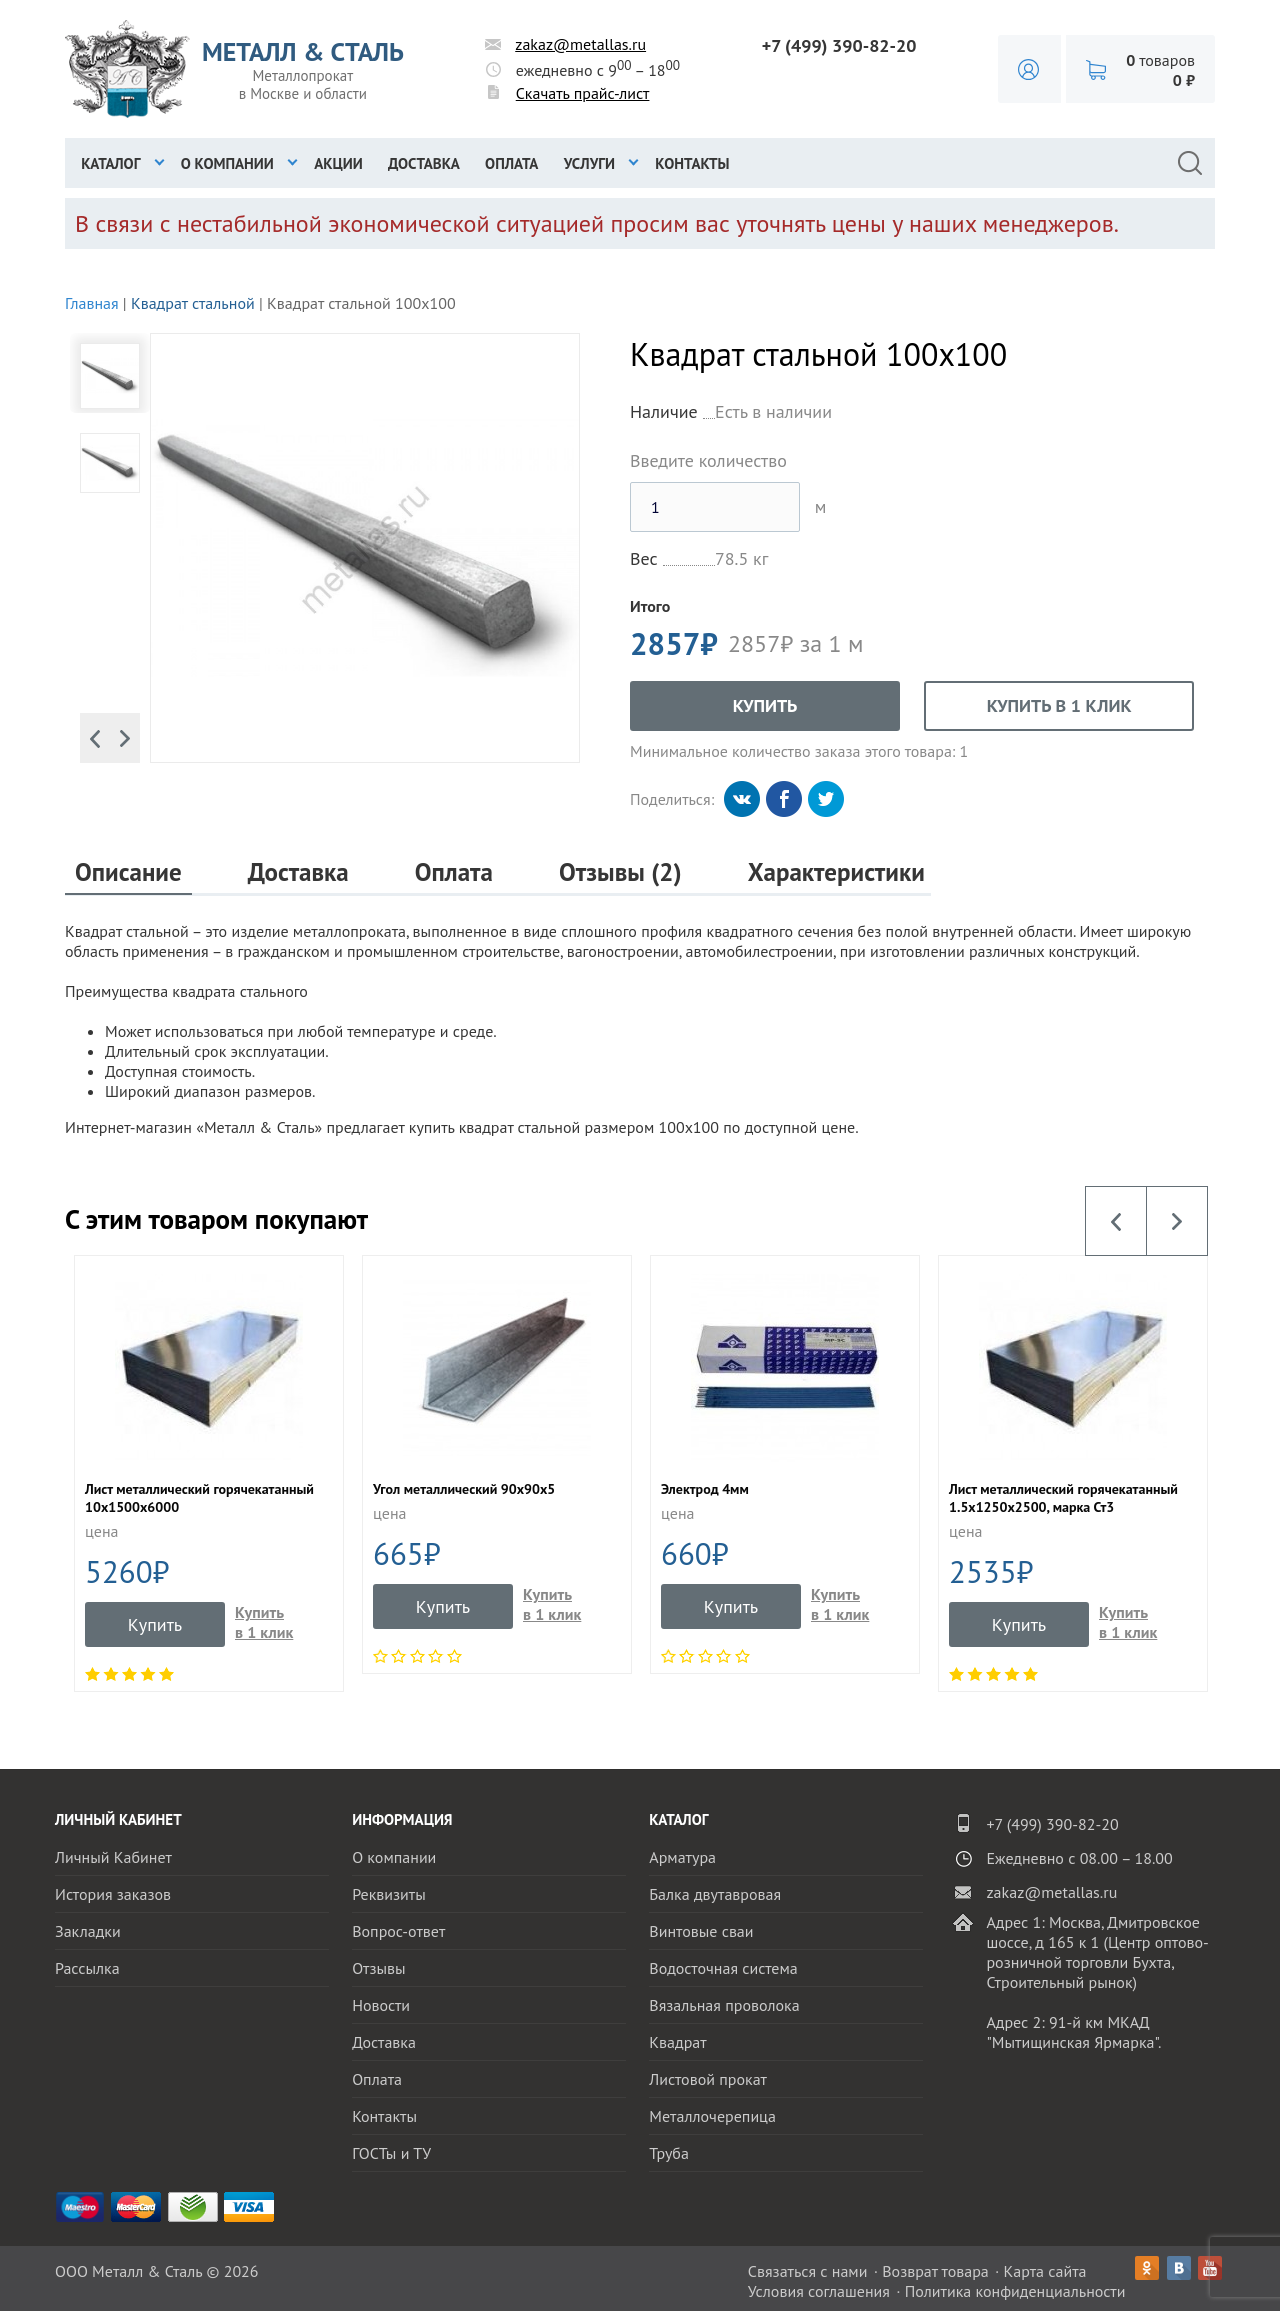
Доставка (424, 163)
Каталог (110, 163)
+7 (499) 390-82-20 (839, 45)
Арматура (682, 1857)
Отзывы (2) (620, 872)
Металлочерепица (712, 2116)
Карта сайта (1045, 2271)
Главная (92, 303)
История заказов (113, 1894)
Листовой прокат (708, 2079)
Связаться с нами (808, 2271)
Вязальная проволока (724, 2005)
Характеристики (836, 872)
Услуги (589, 163)
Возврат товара (935, 2271)
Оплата (511, 163)
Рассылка (87, 1968)
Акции (338, 163)
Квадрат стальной (193, 303)
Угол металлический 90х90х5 (464, 1489)
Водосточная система (723, 1968)
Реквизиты (389, 1894)
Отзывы (378, 1968)
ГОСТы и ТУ (391, 2153)
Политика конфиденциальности (1015, 2291)
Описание (128, 872)
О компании (227, 163)
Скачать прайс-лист (583, 93)
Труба (669, 2153)
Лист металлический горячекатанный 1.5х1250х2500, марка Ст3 (1063, 1498)
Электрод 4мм (705, 1489)
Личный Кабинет (113, 1857)
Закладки (88, 1931)
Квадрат (677, 2042)
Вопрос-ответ (398, 1931)
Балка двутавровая (715, 1894)
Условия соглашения (819, 2291)
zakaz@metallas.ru (580, 44)
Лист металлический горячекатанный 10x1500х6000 (199, 1498)
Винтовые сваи (701, 1931)
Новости (381, 2005)
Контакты (692, 163)
